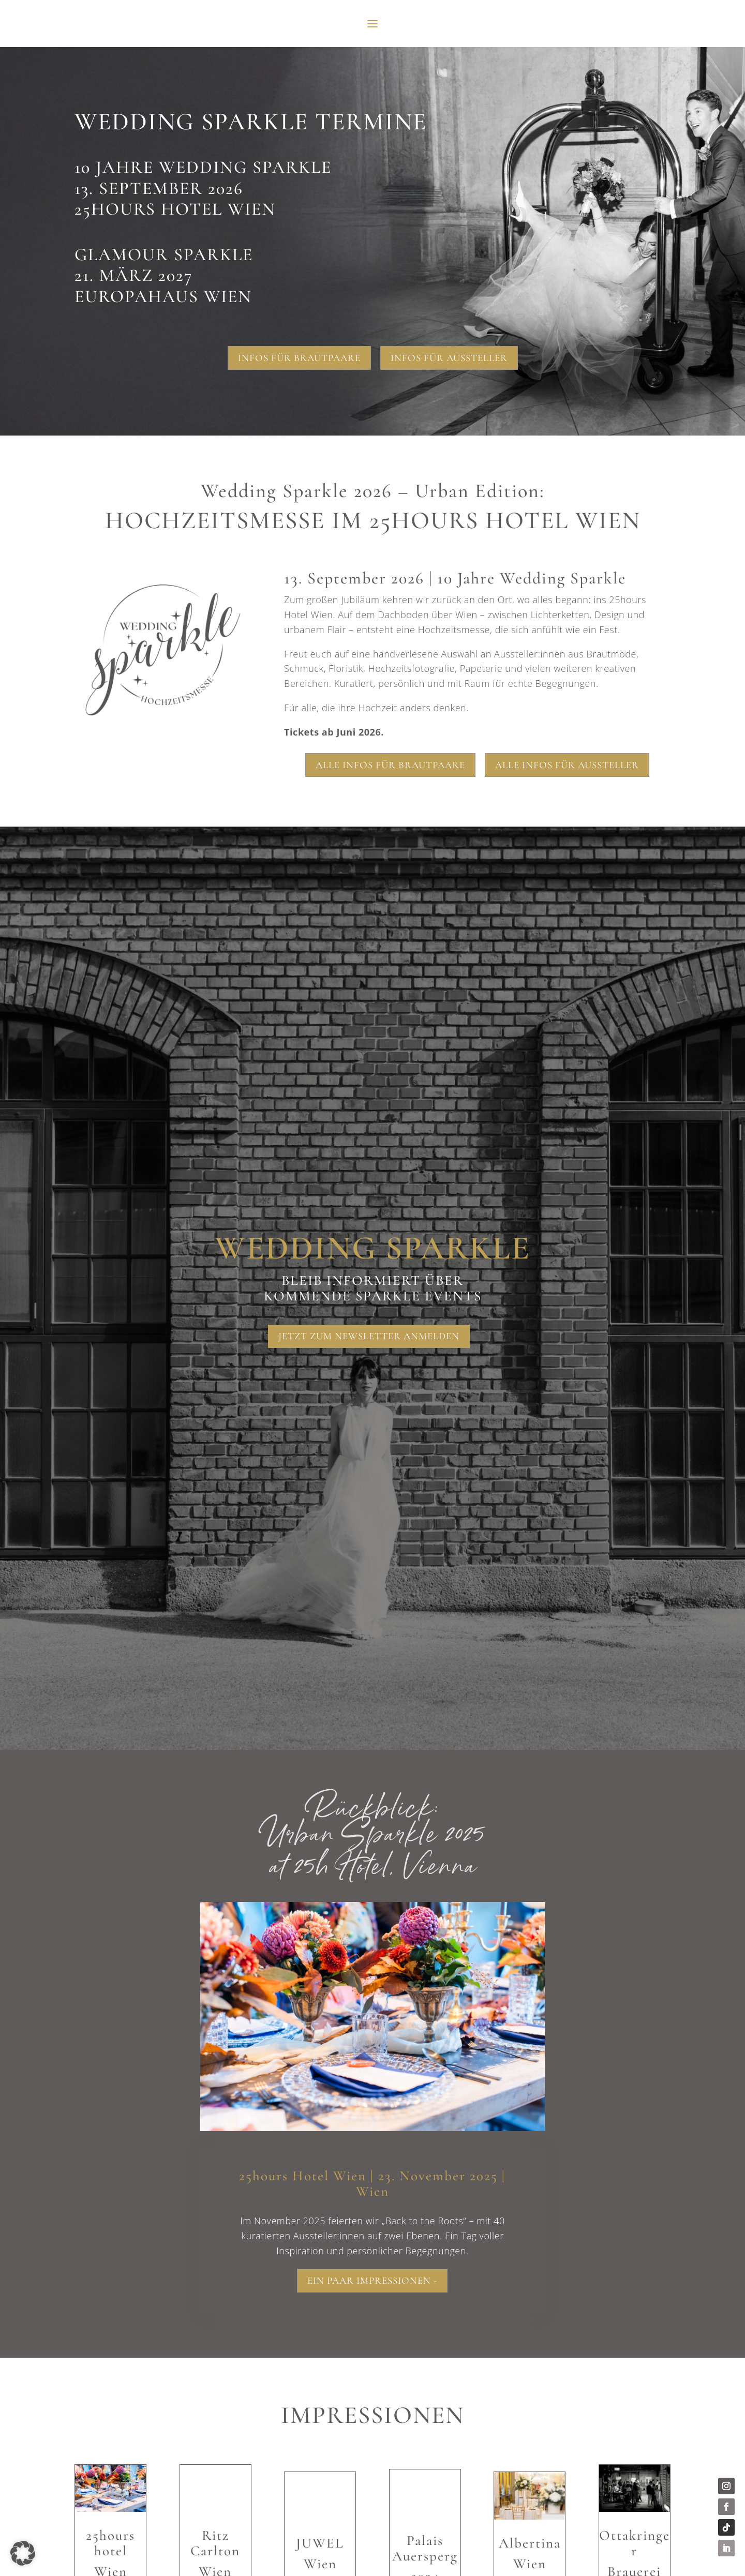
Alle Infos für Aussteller (567, 765)
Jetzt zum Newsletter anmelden (368, 1336)
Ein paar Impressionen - (372, 2280)
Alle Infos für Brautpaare (390, 765)
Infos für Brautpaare (299, 358)
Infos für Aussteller (449, 358)
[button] (23, 2553)
